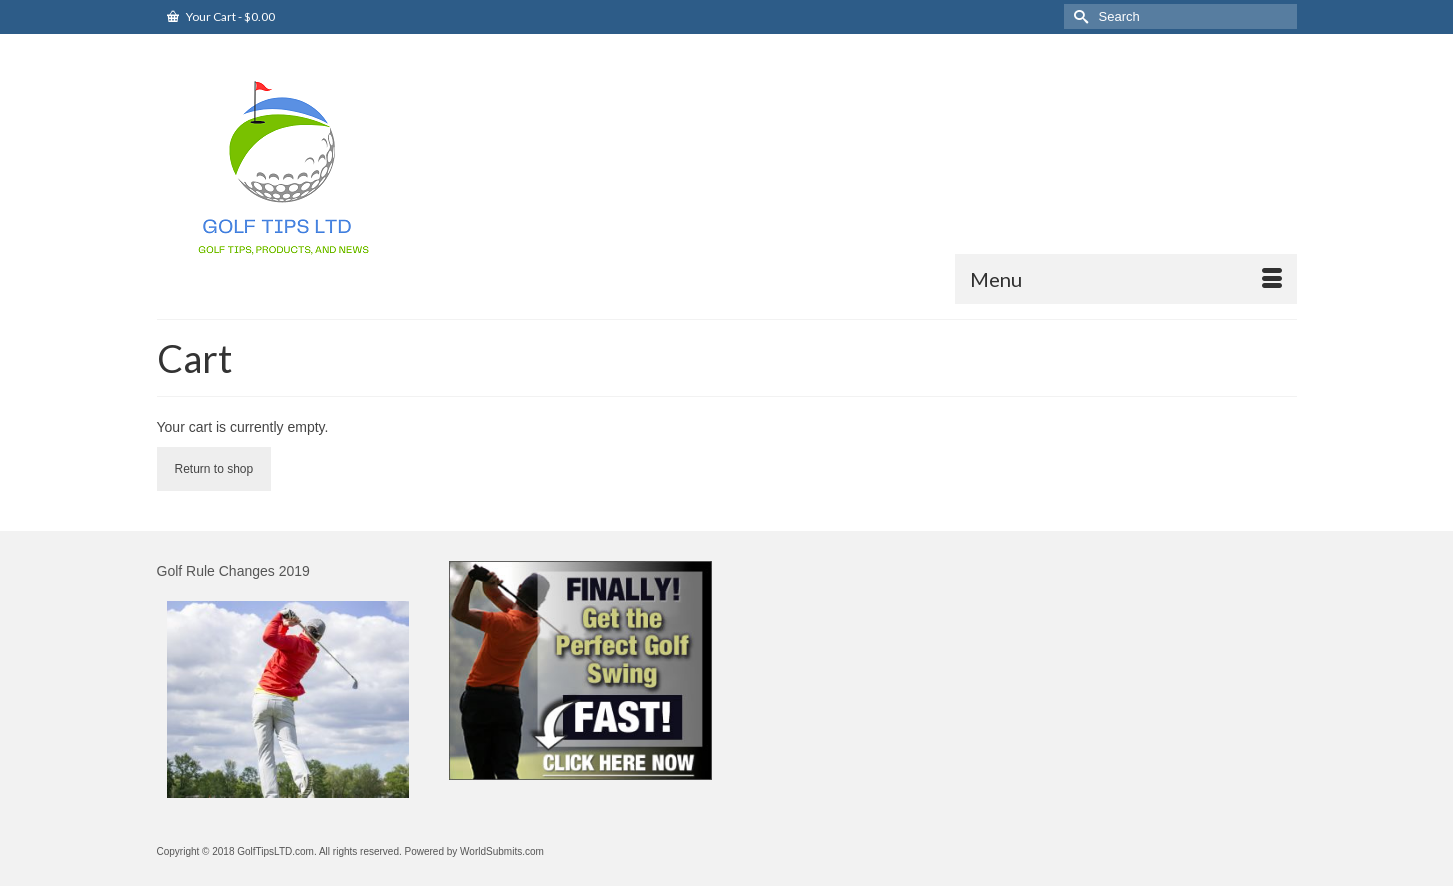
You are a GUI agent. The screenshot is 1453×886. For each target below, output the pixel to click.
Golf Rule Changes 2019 (233, 571)
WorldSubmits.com (502, 851)
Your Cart (221, 16)
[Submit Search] (1079, 16)
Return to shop (214, 469)
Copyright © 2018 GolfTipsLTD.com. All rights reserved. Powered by (309, 851)
